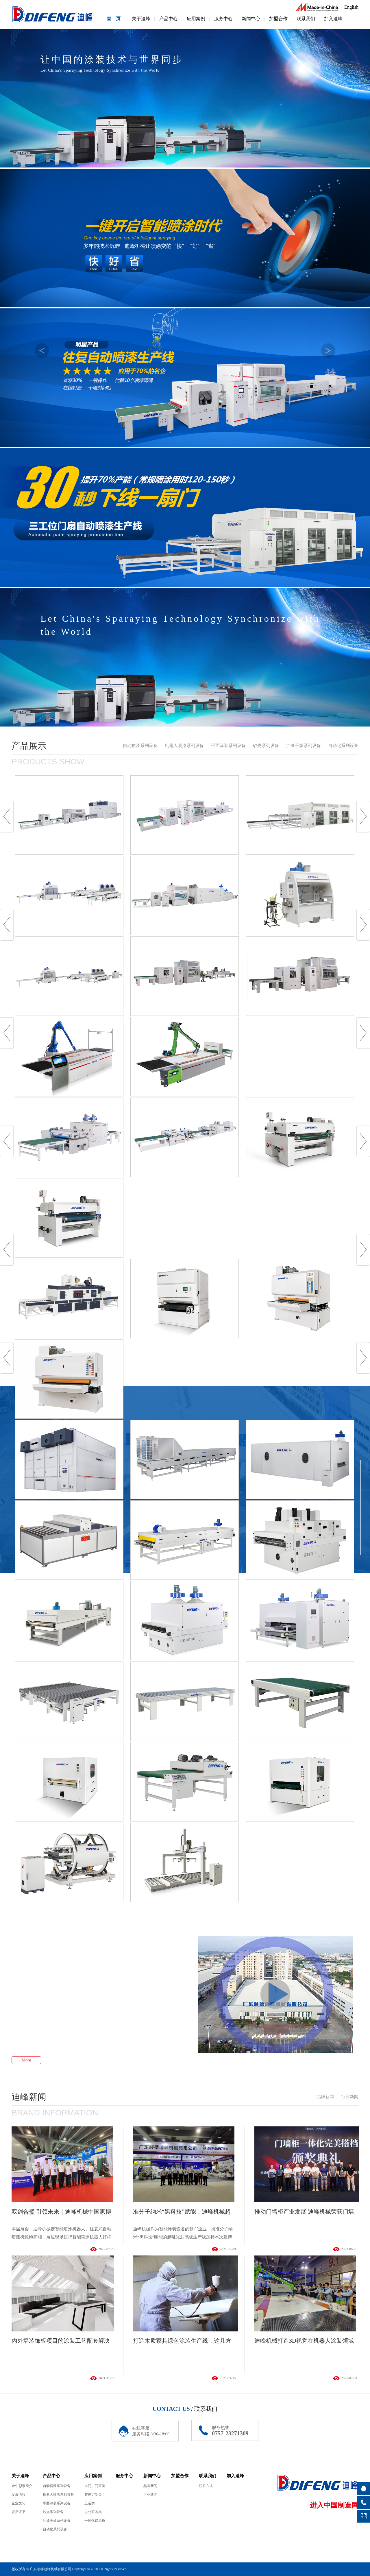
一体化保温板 (94, 2521)
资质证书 (18, 2512)
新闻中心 (251, 18)
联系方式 (206, 2486)
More (26, 2060)
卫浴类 (89, 2503)
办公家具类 (93, 2512)
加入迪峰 (333, 18)
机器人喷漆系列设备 (184, 745)
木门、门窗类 (94, 2486)
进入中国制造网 (334, 2505)
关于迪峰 (141, 18)
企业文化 (18, 2503)
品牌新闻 (325, 2096)
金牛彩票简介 (22, 2486)
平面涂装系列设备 (228, 745)
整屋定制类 (93, 2495)
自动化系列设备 (343, 745)
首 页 (114, 18)
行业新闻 (349, 2096)
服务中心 (223, 18)
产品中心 (168, 18)
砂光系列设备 (266, 745)
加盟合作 (278, 18)
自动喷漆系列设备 (140, 745)
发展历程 (18, 2495)
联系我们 (306, 18)
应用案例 (196, 18)
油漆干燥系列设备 (303, 745)
